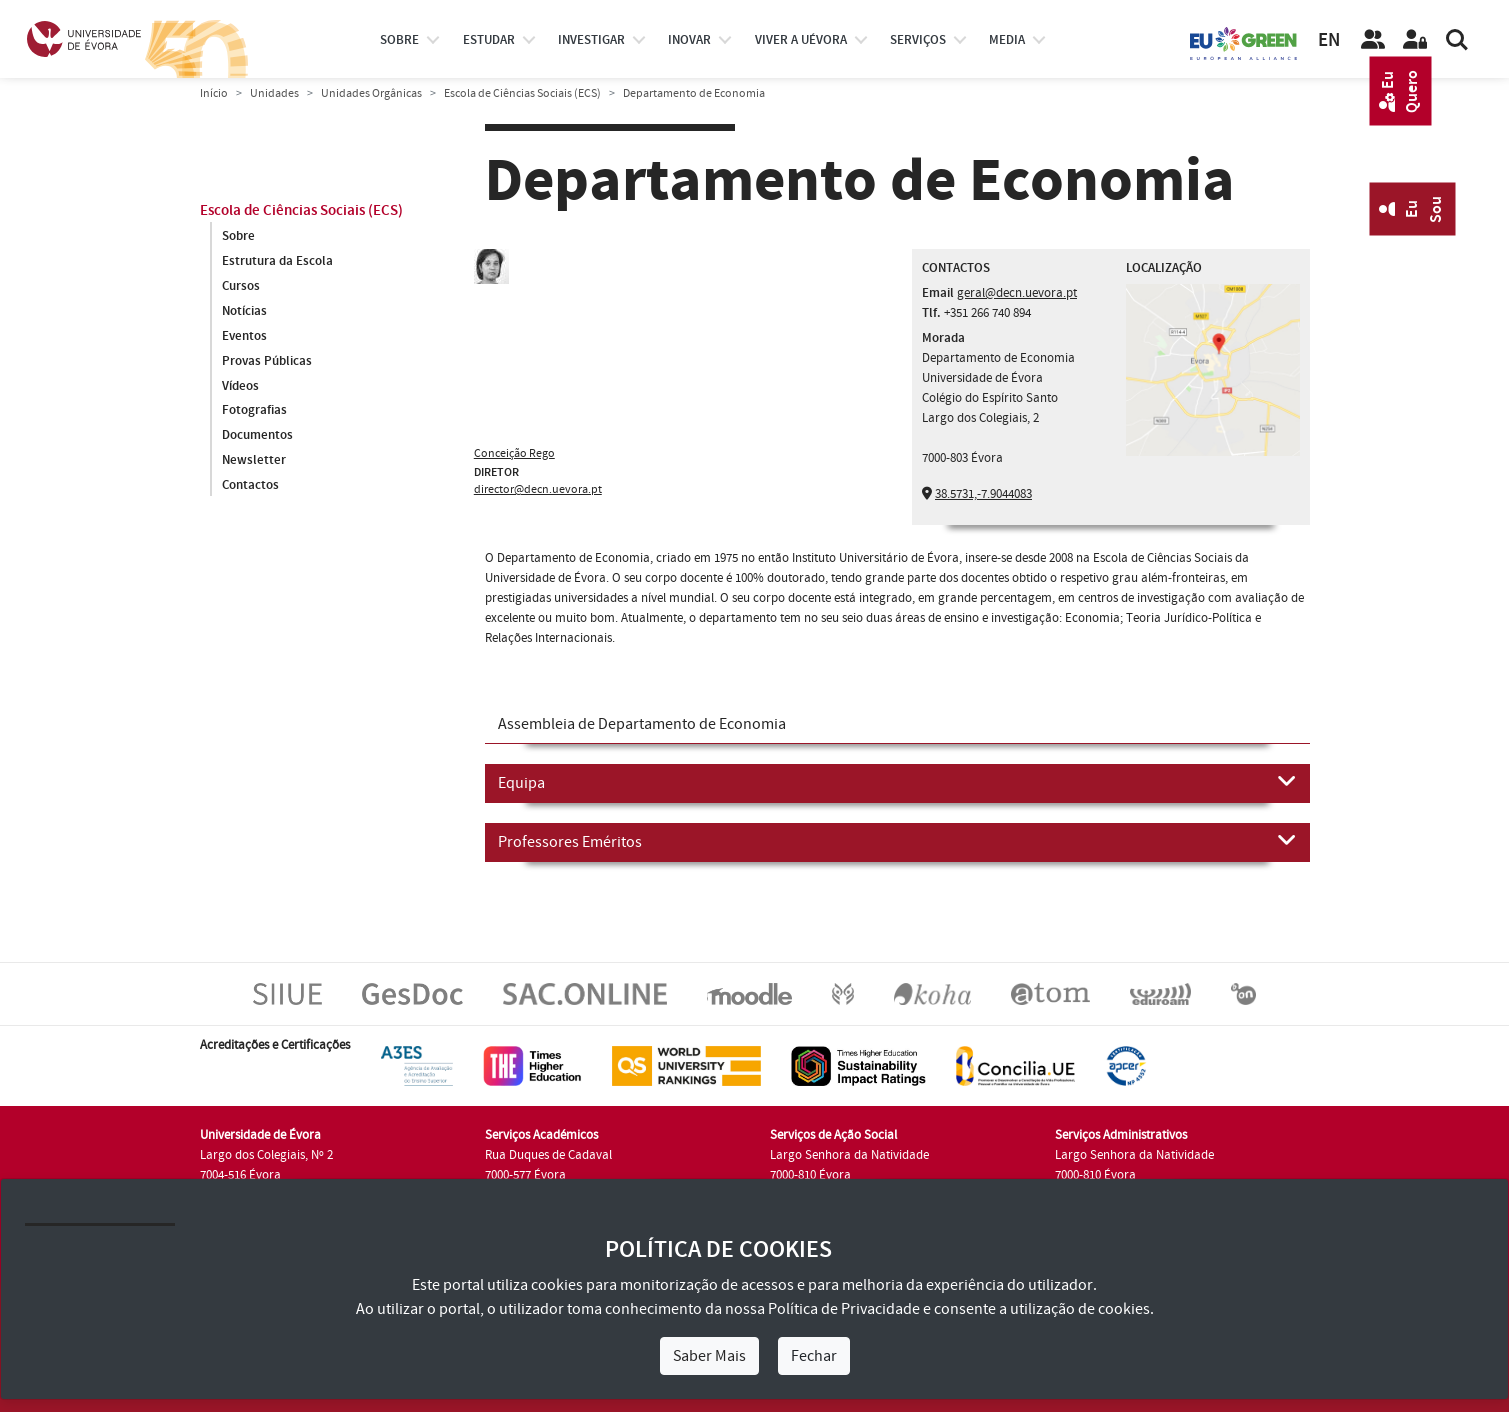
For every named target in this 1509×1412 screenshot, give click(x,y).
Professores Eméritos (897, 841)
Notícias (244, 311)
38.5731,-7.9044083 (983, 494)
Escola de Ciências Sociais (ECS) (522, 93)
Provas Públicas (267, 361)
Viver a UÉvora (801, 40)
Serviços (918, 40)
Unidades (274, 93)
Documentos (257, 436)
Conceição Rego (514, 453)
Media (1007, 40)
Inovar (689, 40)
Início (214, 93)
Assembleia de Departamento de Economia (642, 724)
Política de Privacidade (844, 1309)
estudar (489, 40)
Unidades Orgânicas (371, 93)
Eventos (244, 336)
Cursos (241, 286)
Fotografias (254, 411)
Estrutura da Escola (277, 261)
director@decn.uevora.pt (538, 489)
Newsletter (254, 461)
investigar (591, 40)
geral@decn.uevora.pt (1017, 293)
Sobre (399, 40)
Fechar (814, 1356)
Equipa (897, 782)
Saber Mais (709, 1356)
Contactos (250, 486)
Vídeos (240, 386)
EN (1329, 40)
